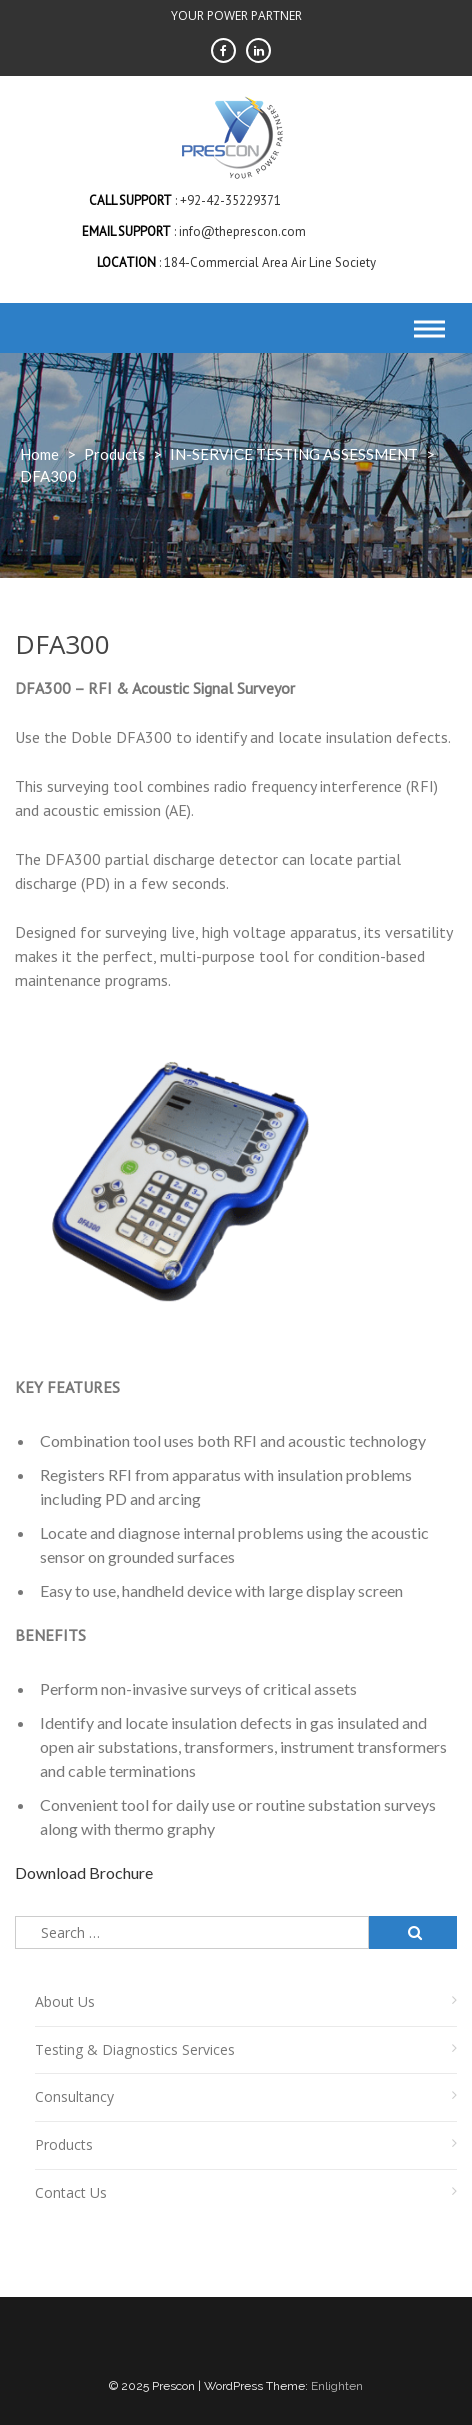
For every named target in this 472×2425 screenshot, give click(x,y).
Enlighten (337, 2386)
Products (64, 2144)
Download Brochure (84, 1872)
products (114, 454)
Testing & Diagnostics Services (135, 2049)
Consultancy (74, 2096)
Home (39, 454)
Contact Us (71, 2192)
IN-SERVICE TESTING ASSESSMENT (294, 454)
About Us (65, 2001)
